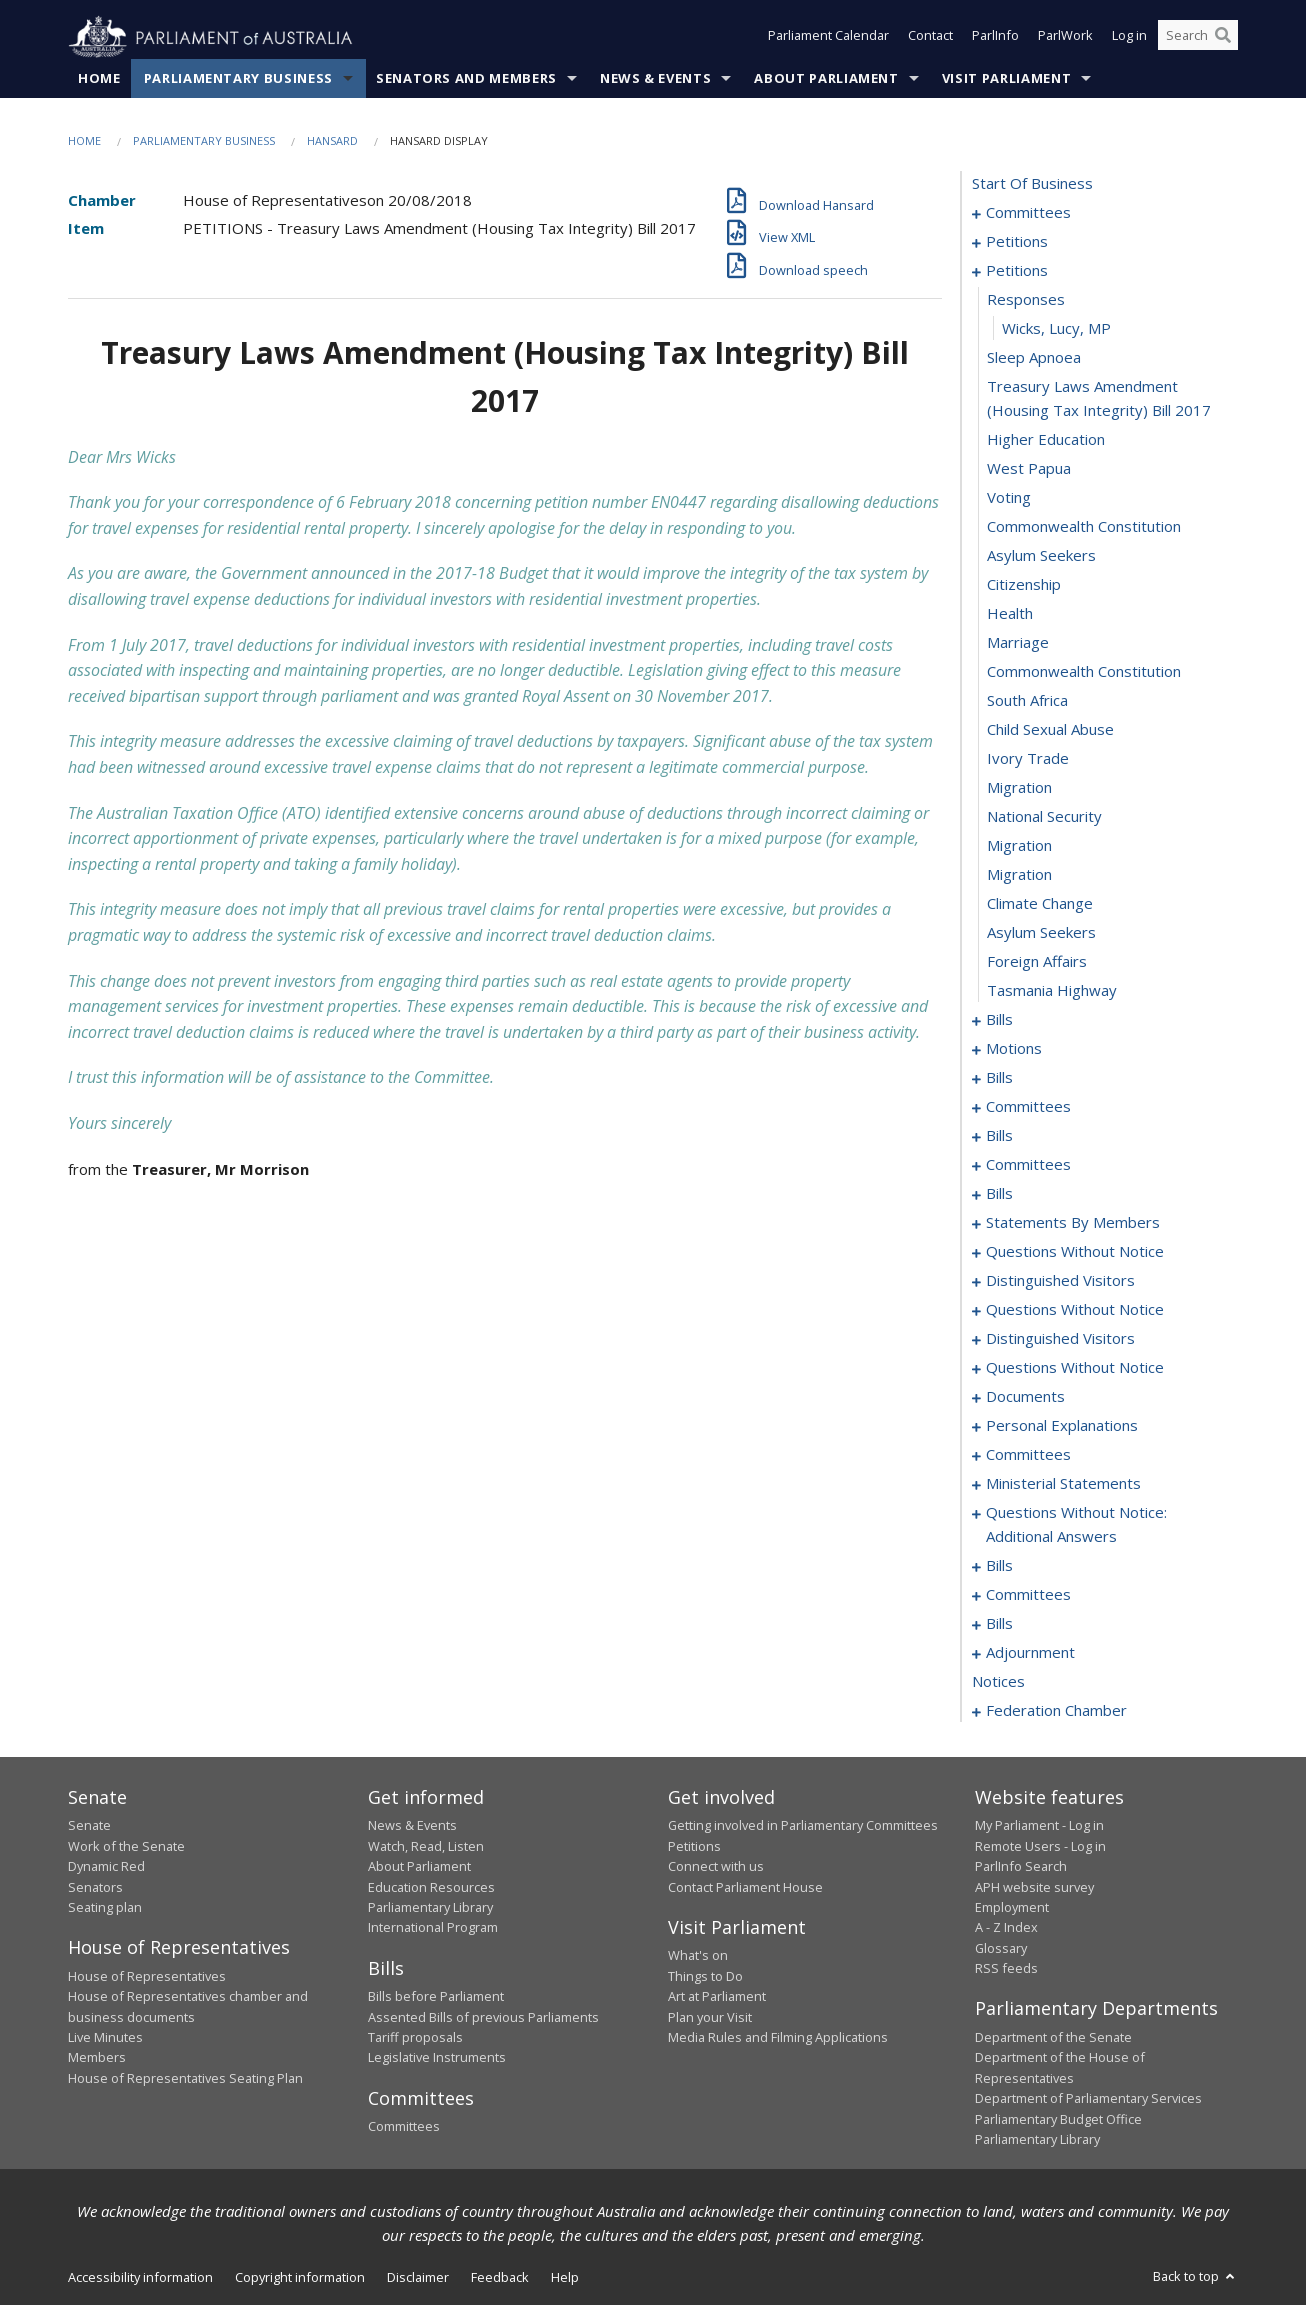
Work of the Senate (126, 1846)
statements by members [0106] (1073, 1223)
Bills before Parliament (436, 1997)
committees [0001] (1028, 213)
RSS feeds (1006, 1969)
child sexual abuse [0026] (1050, 730)
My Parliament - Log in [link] (1039, 1826)
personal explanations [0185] (1062, 1426)
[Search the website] (1198, 38)
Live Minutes (105, 2038)
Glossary (1001, 1948)
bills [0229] (999, 1624)
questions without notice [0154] (1075, 1310)
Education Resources (431, 1887)
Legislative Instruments (437, 2058)
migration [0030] (1019, 846)
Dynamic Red (106, 1867)
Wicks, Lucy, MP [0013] (1056, 329)
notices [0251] (998, 1682)
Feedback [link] (500, 2278)
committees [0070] (1028, 1107)
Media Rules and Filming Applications (778, 2038)
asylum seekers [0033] (1041, 933)
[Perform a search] (1223, 38)
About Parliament (826, 79)
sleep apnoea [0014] (1034, 358)
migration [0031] (1019, 875)
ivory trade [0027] (1028, 759)
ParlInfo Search (1021, 1867)
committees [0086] (1028, 1165)
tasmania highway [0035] (1052, 991)
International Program (433, 1928)
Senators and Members (466, 79)
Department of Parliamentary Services (1088, 2099)
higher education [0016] (1046, 440)
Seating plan (105, 1908)
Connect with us (716, 1867)
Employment (1012, 1908)
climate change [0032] (1040, 904)
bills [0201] (999, 1566)
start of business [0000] (1032, 184)
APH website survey (1034, 1887)
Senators (95, 1887)
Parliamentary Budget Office (1058, 2119)
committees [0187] (1028, 1455)
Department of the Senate (1053, 2038)
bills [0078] (999, 1136)
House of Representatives (147, 1976)
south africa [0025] (1027, 701)
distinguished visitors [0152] (1060, 1281)
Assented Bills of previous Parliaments (483, 2017)
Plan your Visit (710, 2017)
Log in (1129, 38)
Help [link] (565, 2278)
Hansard (332, 141)
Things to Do (705, 1976)
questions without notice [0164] (1075, 1368)
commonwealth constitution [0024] (1084, 672)
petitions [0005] (1017, 242)
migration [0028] (1019, 788)
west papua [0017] (1029, 469)
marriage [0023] (1018, 643)
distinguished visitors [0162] (1060, 1339)
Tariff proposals (415, 2038)
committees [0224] (1028, 1595)
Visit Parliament (1006, 79)
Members (97, 2058)
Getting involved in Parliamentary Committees (803, 1826)
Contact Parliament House (745, 1887)
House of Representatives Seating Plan (185, 2078)
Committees (404, 2127)
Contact (930, 38)
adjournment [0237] (1030, 1653)
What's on (698, 1956)
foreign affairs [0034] (1037, 962)
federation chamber (1056, 1711)
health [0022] (1010, 614)
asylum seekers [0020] (1041, 556)
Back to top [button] (1195, 2277)
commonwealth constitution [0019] (1084, 527)
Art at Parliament (717, 1997)
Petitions (694, 1846)
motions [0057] (1014, 1049)
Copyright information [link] (300, 2278)
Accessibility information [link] (140, 2278)
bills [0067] (999, 1078)
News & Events (655, 79)
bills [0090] (999, 1194)
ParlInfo (995, 38)
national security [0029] (1044, 817)
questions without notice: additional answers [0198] (1076, 1525)
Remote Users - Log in (1040, 1846)
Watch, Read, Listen (426, 1846)
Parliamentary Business (238, 79)
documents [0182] (1025, 1397)
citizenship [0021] (1024, 585)
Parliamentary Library (430, 1908)
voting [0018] (1009, 498)
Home (99, 79)
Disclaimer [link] (418, 2278)
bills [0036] (999, 1020)
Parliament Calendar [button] (828, 38)
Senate (89, 1826)
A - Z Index (1006, 1928)
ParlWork (1065, 38)
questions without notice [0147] (1075, 1252)
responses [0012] (1026, 300)
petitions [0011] (1017, 271)
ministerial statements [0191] (1063, 1484)
